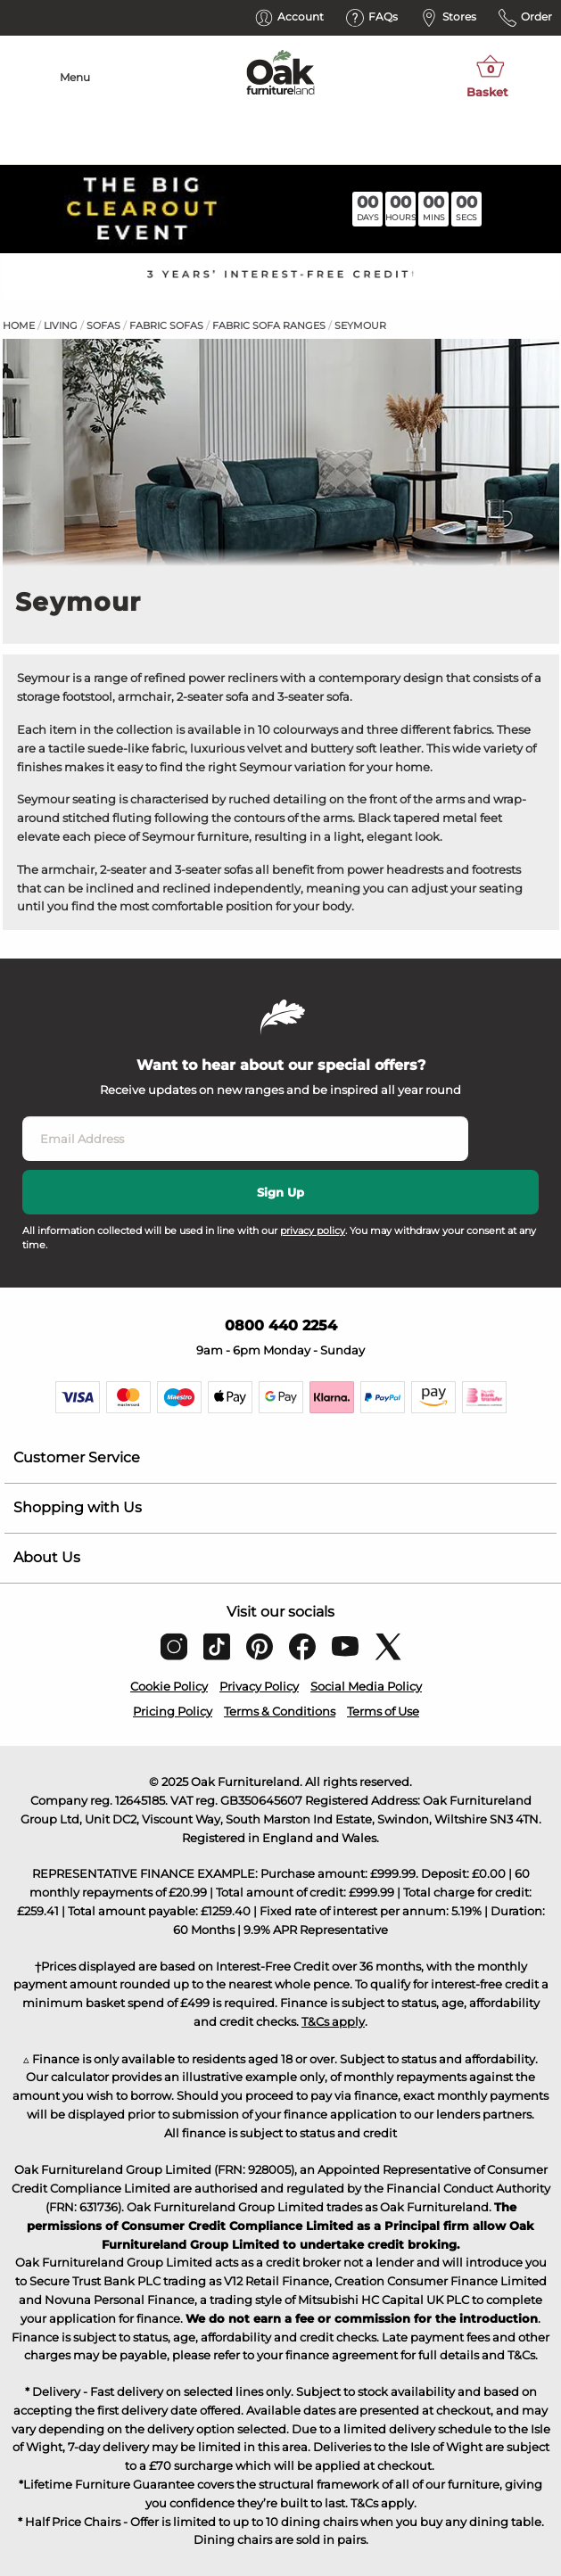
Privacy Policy (259, 1686)
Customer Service (76, 1457)
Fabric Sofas (166, 325)
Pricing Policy (172, 1711)
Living (61, 325)
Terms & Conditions (279, 1711)
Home (19, 325)
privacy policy (312, 1230)
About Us (46, 1557)
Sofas (103, 325)
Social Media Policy (366, 1686)
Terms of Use (383, 1711)
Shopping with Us (77, 1507)
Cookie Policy (169, 1686)
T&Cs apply (333, 2021)
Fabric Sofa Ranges (269, 325)
